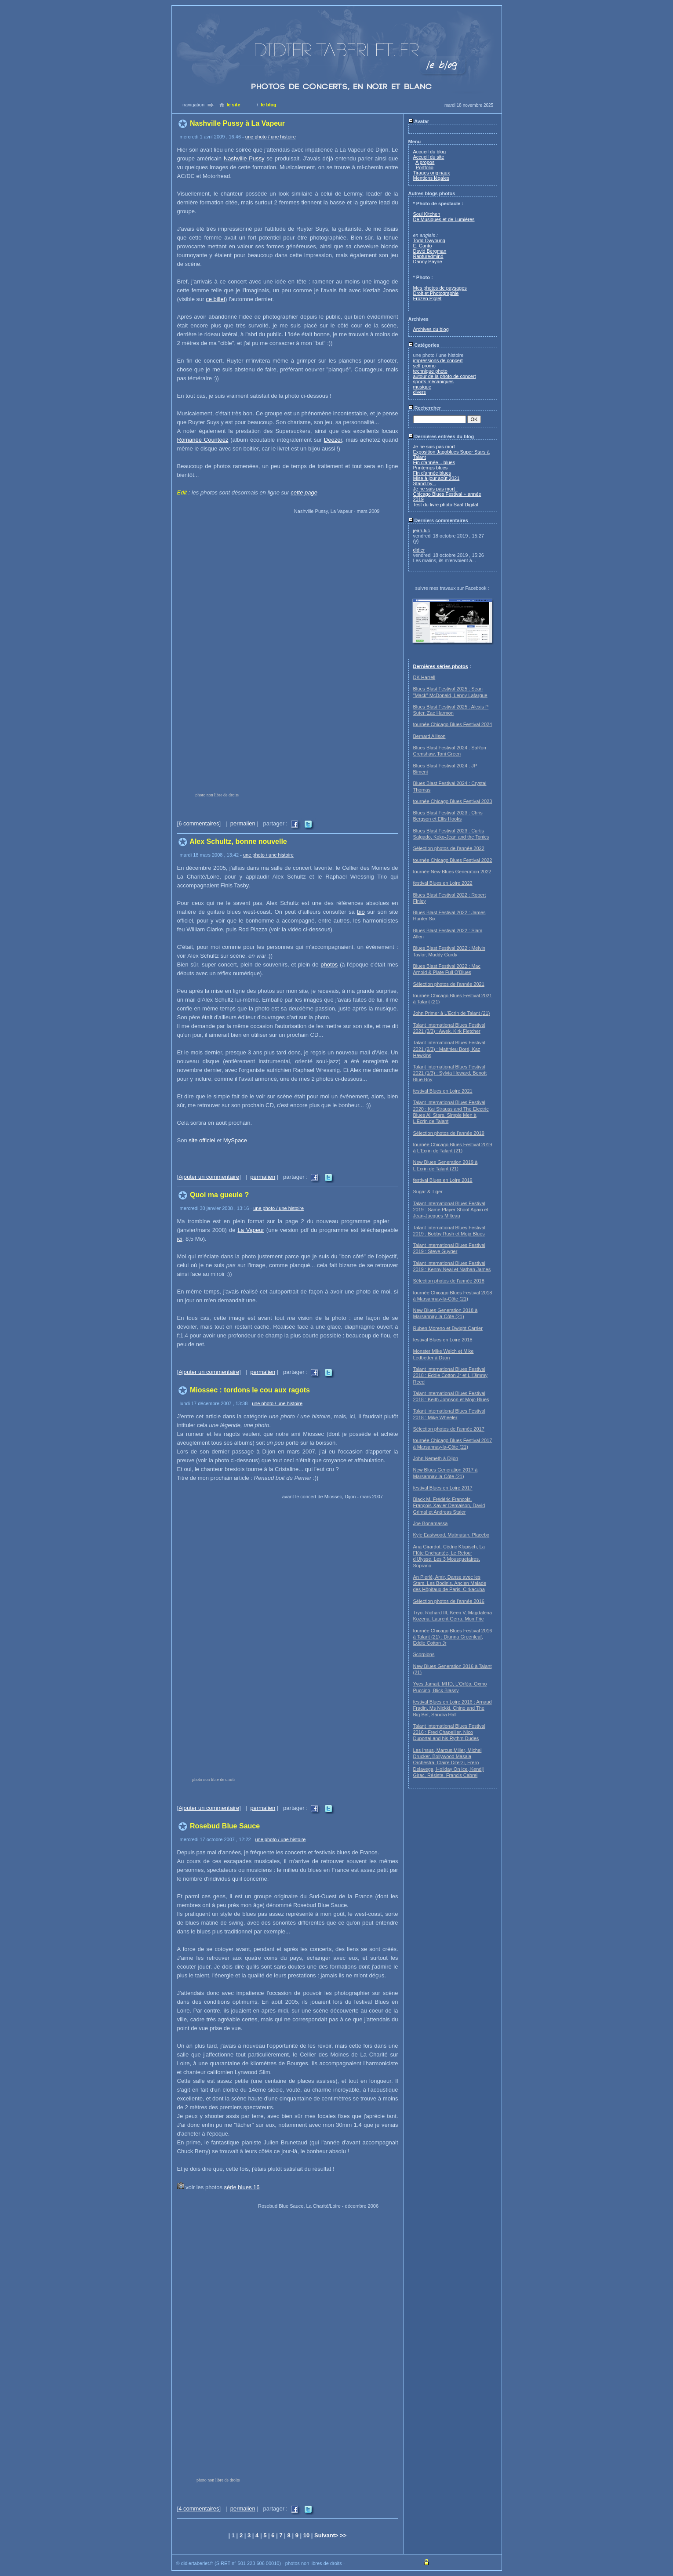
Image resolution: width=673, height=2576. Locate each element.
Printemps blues (430, 467)
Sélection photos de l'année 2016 (448, 1601)
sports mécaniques (433, 381)
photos (329, 964)
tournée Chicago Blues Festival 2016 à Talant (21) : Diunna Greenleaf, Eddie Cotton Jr (452, 1637)
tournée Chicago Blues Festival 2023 (452, 801)
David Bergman (430, 251)
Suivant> (327, 2535)
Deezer (333, 439)
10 (306, 2535)
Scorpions (424, 1654)
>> (343, 2535)
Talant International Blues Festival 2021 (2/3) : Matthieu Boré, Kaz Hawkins (449, 1049)
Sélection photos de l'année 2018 (448, 1280)
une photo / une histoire (270, 136)
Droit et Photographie (436, 293)
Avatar (418, 121)
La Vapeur (250, 1230)
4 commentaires (198, 2508)
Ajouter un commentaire (208, 1177)
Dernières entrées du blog (441, 436)
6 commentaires (198, 823)
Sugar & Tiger (428, 1191)
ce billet (215, 299)
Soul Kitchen (426, 214)
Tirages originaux (431, 172)
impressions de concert (438, 360)
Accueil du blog (429, 151)
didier (419, 549)
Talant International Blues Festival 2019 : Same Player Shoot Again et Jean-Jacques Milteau (450, 1210)
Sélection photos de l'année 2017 (448, 1429)
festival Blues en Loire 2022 (443, 883)
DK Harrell (424, 677)
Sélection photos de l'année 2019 (448, 1133)
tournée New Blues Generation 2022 (452, 871)
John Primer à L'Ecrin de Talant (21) (451, 1013)
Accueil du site (428, 157)
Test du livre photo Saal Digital (445, 504)
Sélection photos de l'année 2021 (448, 984)
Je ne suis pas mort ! (435, 446)
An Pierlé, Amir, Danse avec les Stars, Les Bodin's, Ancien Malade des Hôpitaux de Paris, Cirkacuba (450, 1583)
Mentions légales (431, 178)
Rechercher (424, 408)
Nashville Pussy (244, 158)
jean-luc (421, 530)
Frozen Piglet (427, 298)
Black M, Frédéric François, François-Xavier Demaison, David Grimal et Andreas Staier (449, 1506)
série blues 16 (242, 2187)
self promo (424, 365)
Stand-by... (424, 483)
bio (360, 911)
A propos (424, 162)
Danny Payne (427, 261)
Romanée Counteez (203, 439)
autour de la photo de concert (444, 376)
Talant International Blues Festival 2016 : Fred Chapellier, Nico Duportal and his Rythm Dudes (449, 1732)
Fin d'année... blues (434, 462)
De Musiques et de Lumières (444, 219)
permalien (242, 823)
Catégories (424, 345)
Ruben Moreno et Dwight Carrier (448, 1328)
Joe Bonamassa (430, 1523)
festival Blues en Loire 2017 (443, 1487)
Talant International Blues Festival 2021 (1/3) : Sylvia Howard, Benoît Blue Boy (450, 1073)
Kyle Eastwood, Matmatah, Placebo (451, 1534)
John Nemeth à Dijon (435, 1458)
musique (422, 386)
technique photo (430, 371)
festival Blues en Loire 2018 (443, 1339)
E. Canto (422, 245)
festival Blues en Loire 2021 (443, 1091)
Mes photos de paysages (440, 288)
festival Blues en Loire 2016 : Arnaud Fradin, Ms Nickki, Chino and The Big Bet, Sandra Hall (452, 1708)
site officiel (202, 1140)
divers (419, 392)
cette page (304, 492)
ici (179, 1238)
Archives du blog (431, 329)
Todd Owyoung (429, 240)
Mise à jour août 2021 (436, 478)
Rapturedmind (428, 256)
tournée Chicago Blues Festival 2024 (452, 724)
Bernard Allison (429, 736)
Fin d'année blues (432, 473)
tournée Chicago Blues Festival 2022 (452, 860)
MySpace (235, 1140)
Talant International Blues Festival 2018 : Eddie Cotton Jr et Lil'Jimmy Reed (450, 1375)
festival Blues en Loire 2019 (443, 1180)
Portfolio (424, 167)
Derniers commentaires (438, 520)
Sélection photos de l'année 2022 (448, 848)
